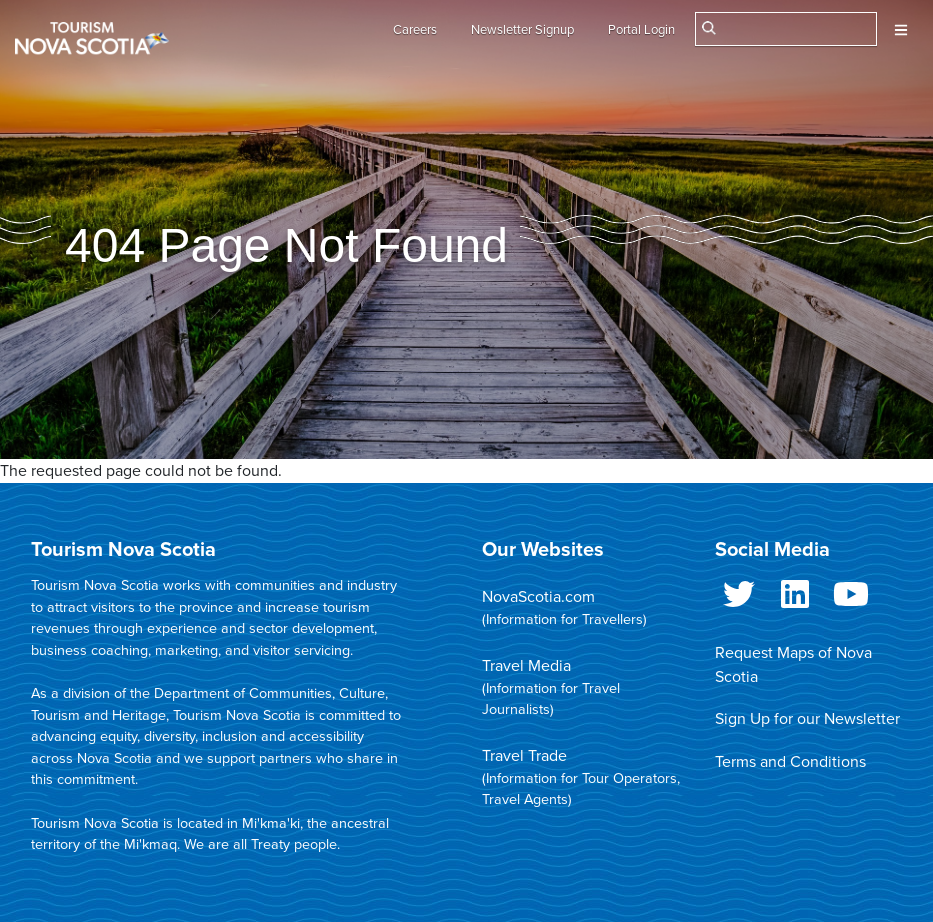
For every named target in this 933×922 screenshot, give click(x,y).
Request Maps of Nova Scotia (793, 665)
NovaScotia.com (538, 597)
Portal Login (641, 30)
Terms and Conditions (790, 762)
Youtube (851, 598)
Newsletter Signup (522, 30)
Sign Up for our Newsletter (807, 719)
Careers (415, 30)
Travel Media (526, 666)
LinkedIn (795, 598)
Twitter (739, 598)
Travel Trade (524, 756)
